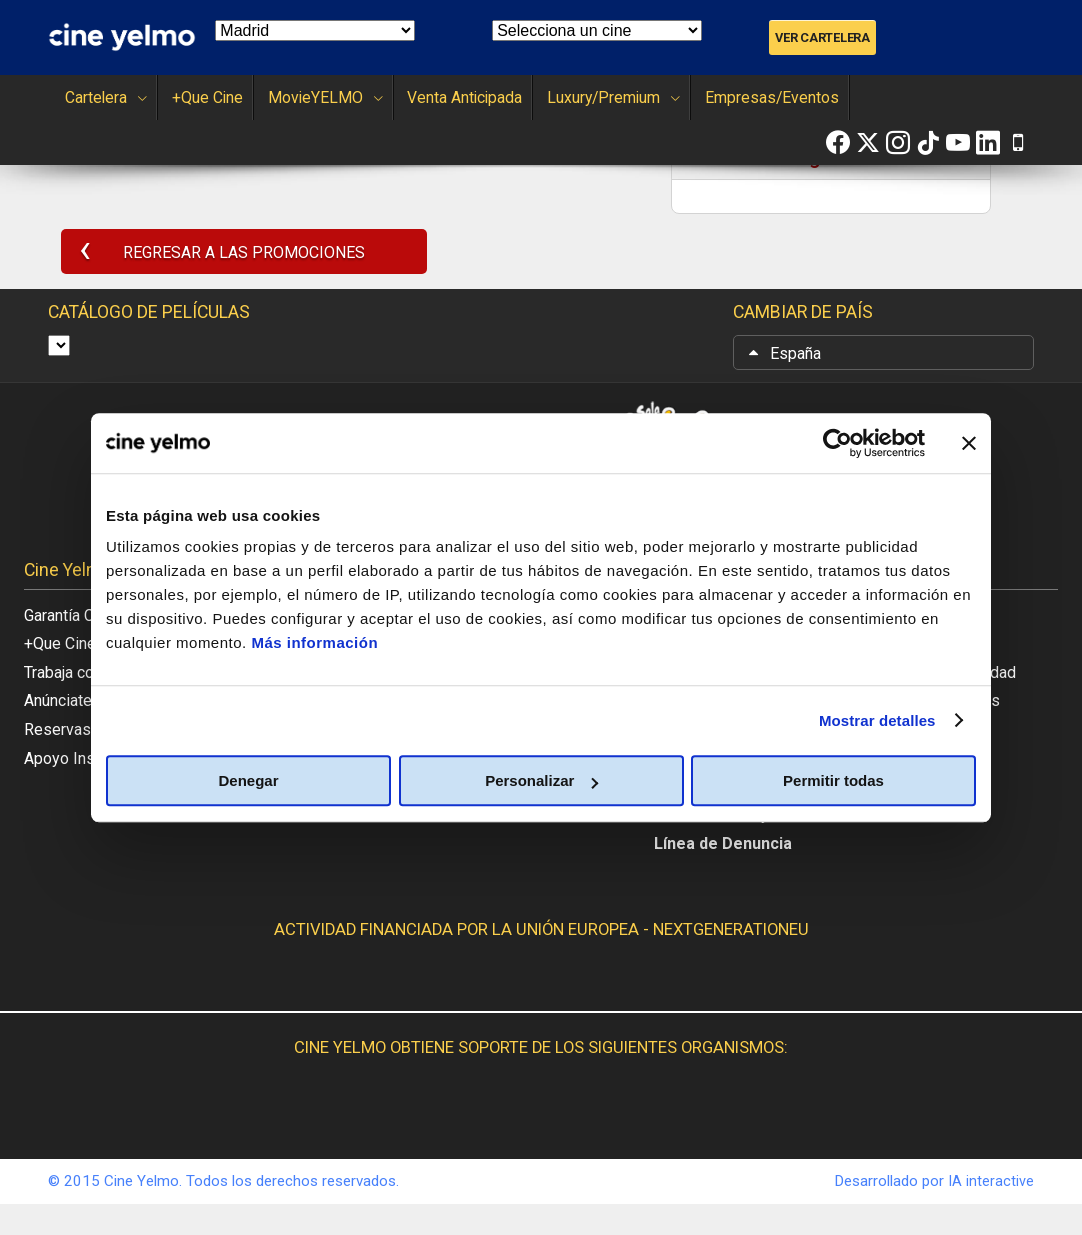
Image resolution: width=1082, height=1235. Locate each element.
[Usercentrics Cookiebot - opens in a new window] (837, 443)
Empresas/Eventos (708, 97)
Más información (314, 642)
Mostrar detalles (877, 720)
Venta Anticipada (424, 97)
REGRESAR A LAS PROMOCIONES (221, 254)
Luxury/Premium (563, 97)
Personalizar (541, 780)
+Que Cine (190, 97)
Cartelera (97, 97)
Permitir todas (833, 780)
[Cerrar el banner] (969, 443)
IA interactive (988, 1210)
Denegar (248, 780)
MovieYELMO (296, 97)
